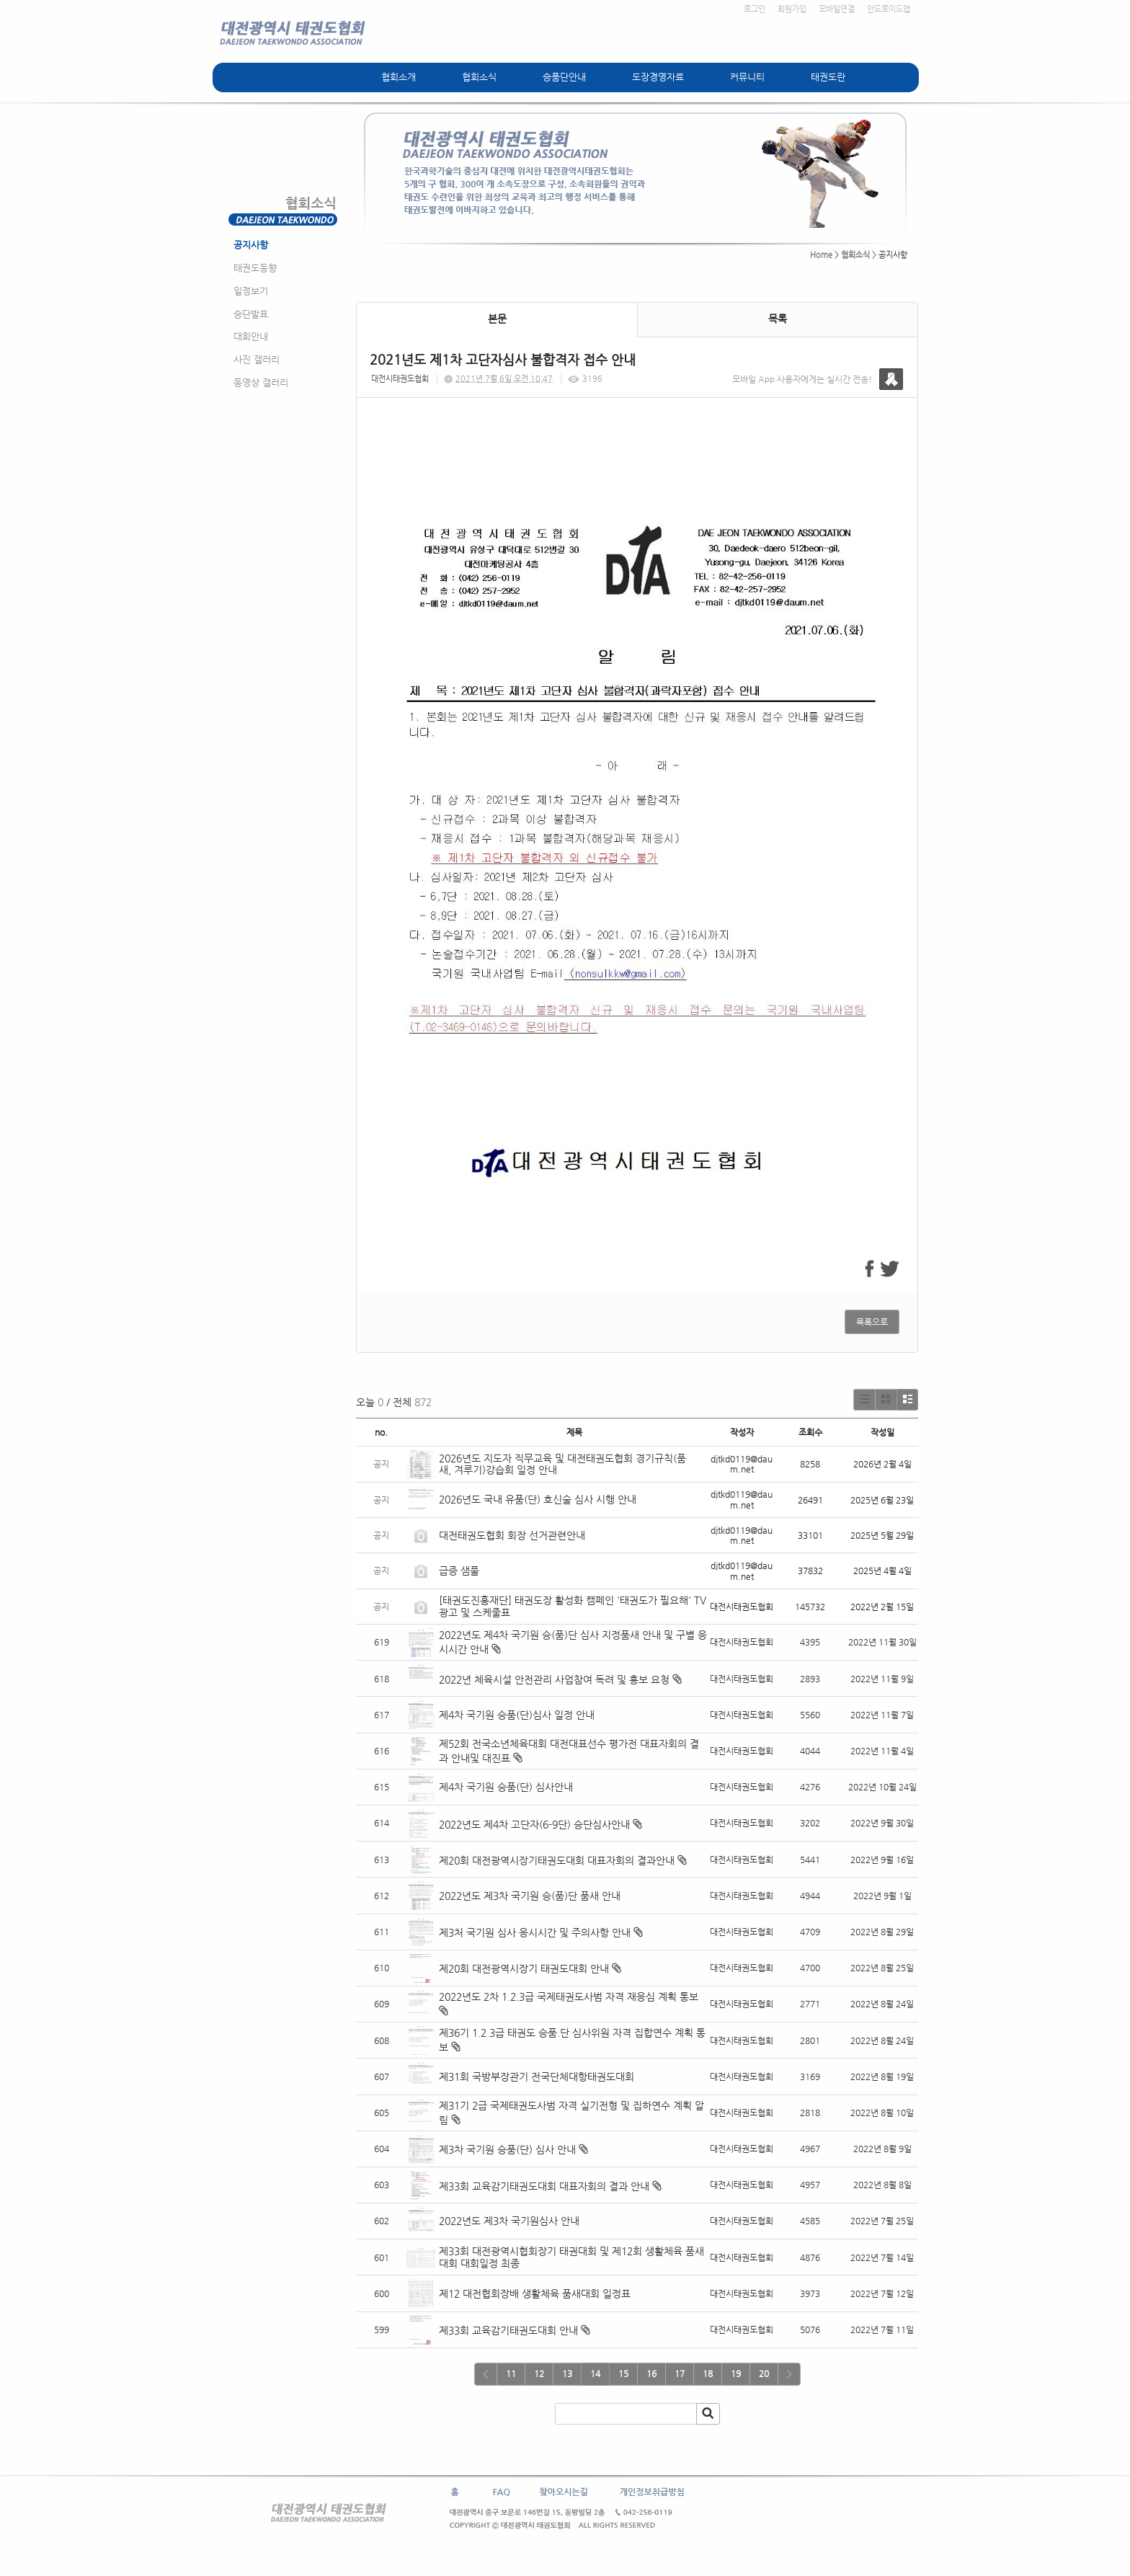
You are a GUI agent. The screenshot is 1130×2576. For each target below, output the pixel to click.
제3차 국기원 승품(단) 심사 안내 (507, 2149)
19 (736, 2373)
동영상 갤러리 (260, 382)
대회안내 (250, 336)
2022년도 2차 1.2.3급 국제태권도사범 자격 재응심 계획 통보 (568, 1996)
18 (708, 2373)
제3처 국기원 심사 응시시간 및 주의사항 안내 (535, 1932)
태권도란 (828, 76)
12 (539, 2373)
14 (595, 2373)
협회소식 (479, 76)
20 (764, 2373)
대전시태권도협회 (400, 378)
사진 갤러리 (256, 359)
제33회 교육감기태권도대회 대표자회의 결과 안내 (544, 2186)
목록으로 (872, 1322)
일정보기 (250, 290)
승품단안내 (564, 76)
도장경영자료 (658, 76)
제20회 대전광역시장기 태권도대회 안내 (524, 1968)
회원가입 (792, 9)
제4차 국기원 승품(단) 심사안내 (506, 1787)
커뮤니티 (747, 76)
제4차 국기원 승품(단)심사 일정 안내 (517, 1714)
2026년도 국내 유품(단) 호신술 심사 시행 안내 (537, 1499)
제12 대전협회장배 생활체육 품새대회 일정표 (535, 2293)
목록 (777, 318)
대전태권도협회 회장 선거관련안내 (512, 1535)
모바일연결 (837, 9)
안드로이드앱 (888, 9)
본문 (497, 318)
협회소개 (398, 76)
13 (567, 2373)
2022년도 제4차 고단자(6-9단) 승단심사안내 (534, 1824)
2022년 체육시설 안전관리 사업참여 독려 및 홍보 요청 (554, 1679)
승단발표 (250, 313)
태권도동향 (255, 267)
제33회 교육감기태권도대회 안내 (508, 2330)
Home (821, 254)
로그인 (754, 9)
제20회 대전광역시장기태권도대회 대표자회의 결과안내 (557, 1860)
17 (680, 2373)
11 (511, 2373)
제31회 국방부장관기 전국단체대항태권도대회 (536, 2076)
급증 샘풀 (460, 1570)
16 (651, 2373)
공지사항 (250, 244)
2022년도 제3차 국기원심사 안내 (509, 2220)
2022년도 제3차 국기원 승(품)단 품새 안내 (529, 1895)
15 (623, 2373)
